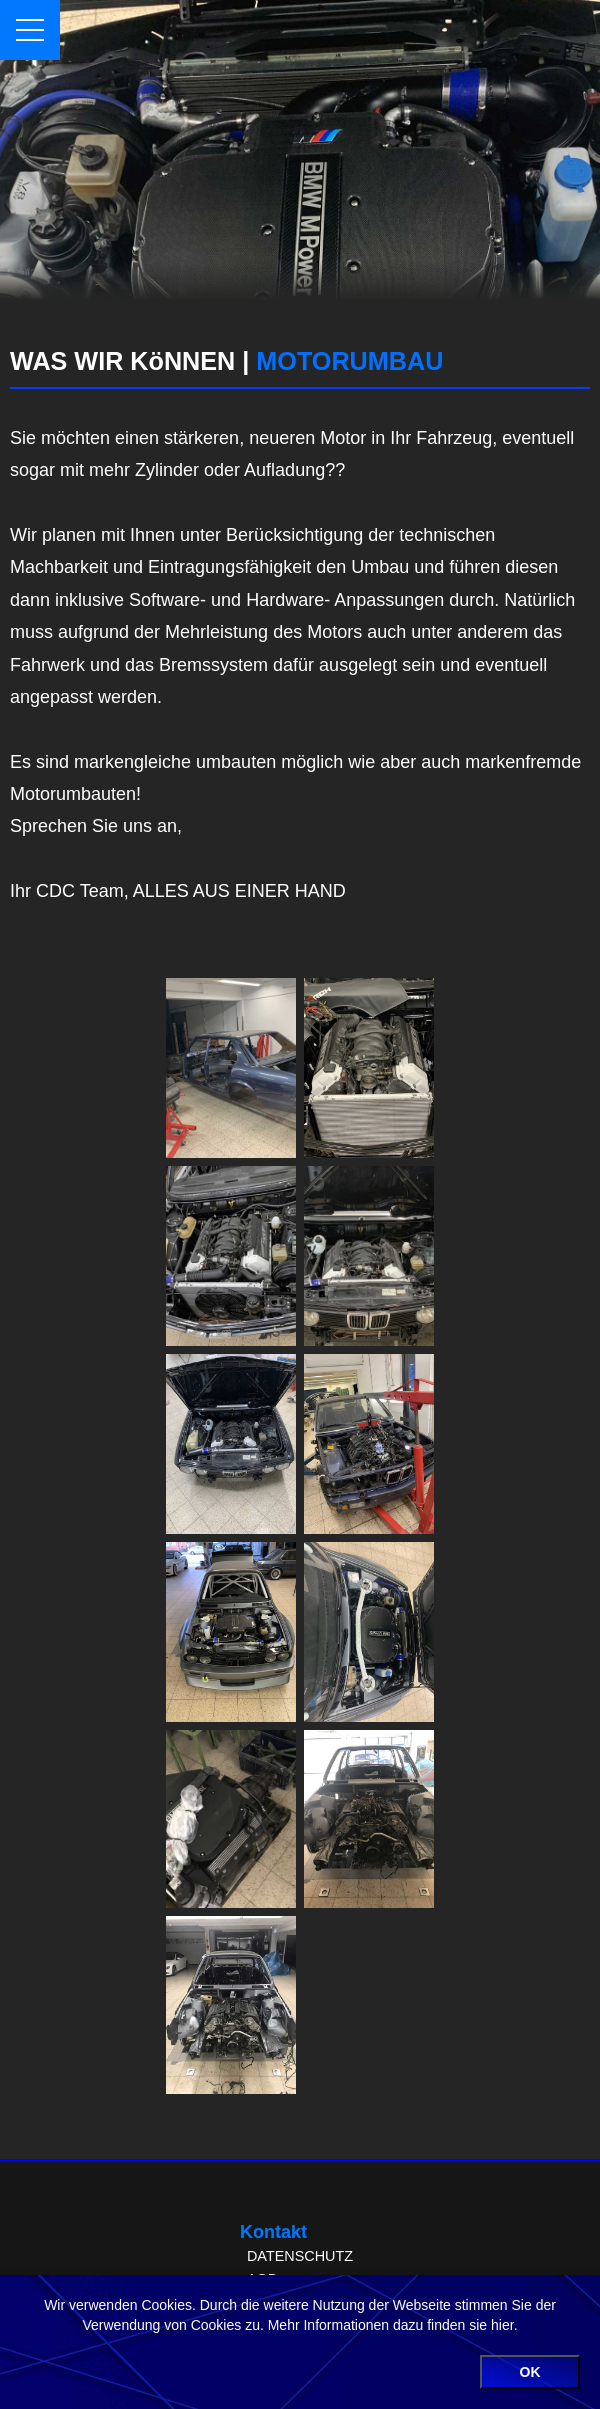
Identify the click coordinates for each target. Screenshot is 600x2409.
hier (502, 2325)
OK (530, 2372)
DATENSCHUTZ (300, 2256)
